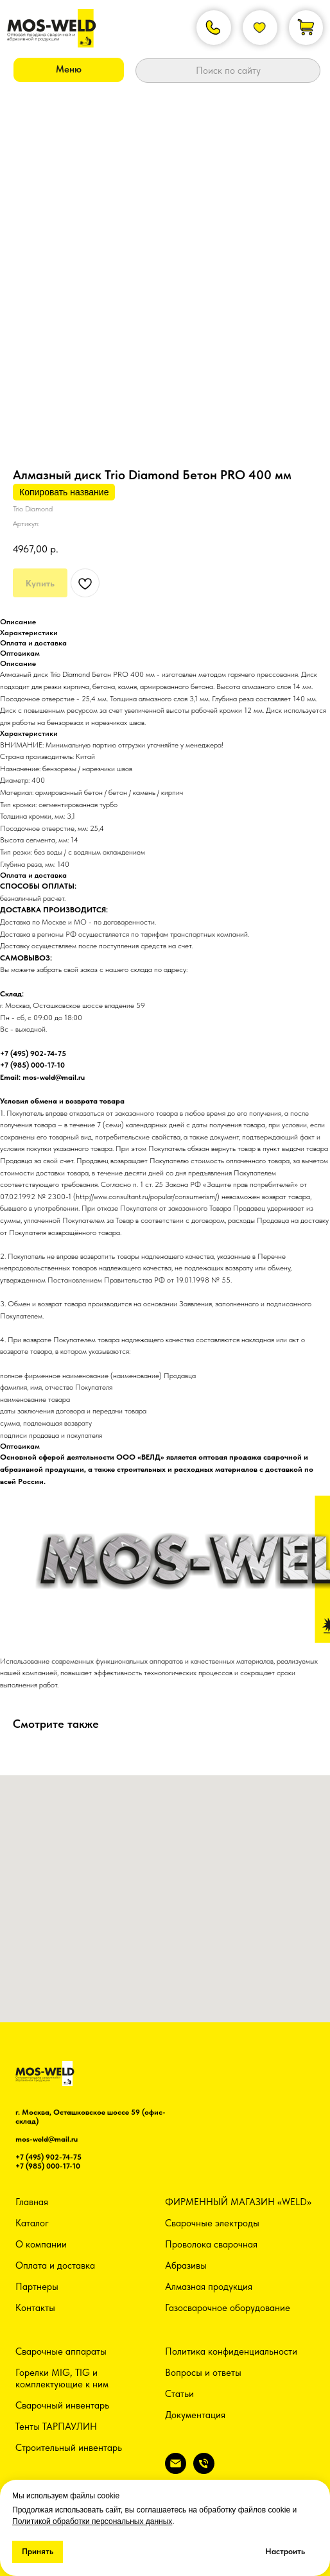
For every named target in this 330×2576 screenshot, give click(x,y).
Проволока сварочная (211, 2244)
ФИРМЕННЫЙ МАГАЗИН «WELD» (238, 2202)
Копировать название (64, 492)
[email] (175, 2470)
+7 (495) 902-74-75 (48, 2157)
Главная (31, 2202)
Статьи (179, 2394)
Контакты (35, 2308)
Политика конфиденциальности (231, 2351)
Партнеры (36, 2286)
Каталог (32, 2223)
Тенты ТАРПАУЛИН (56, 2426)
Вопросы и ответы (203, 2372)
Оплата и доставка (55, 2265)
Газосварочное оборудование (227, 2308)
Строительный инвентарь (68, 2447)
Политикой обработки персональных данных (92, 2521)
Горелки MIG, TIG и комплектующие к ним (62, 2378)
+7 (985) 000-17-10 (47, 2166)
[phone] (203, 2470)
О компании (41, 2244)
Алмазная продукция (208, 2286)
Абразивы (186, 2265)
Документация (195, 2415)
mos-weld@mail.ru (46, 2139)
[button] (68, 69)
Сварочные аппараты (61, 2351)
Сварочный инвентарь (62, 2405)
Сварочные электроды (212, 2223)
